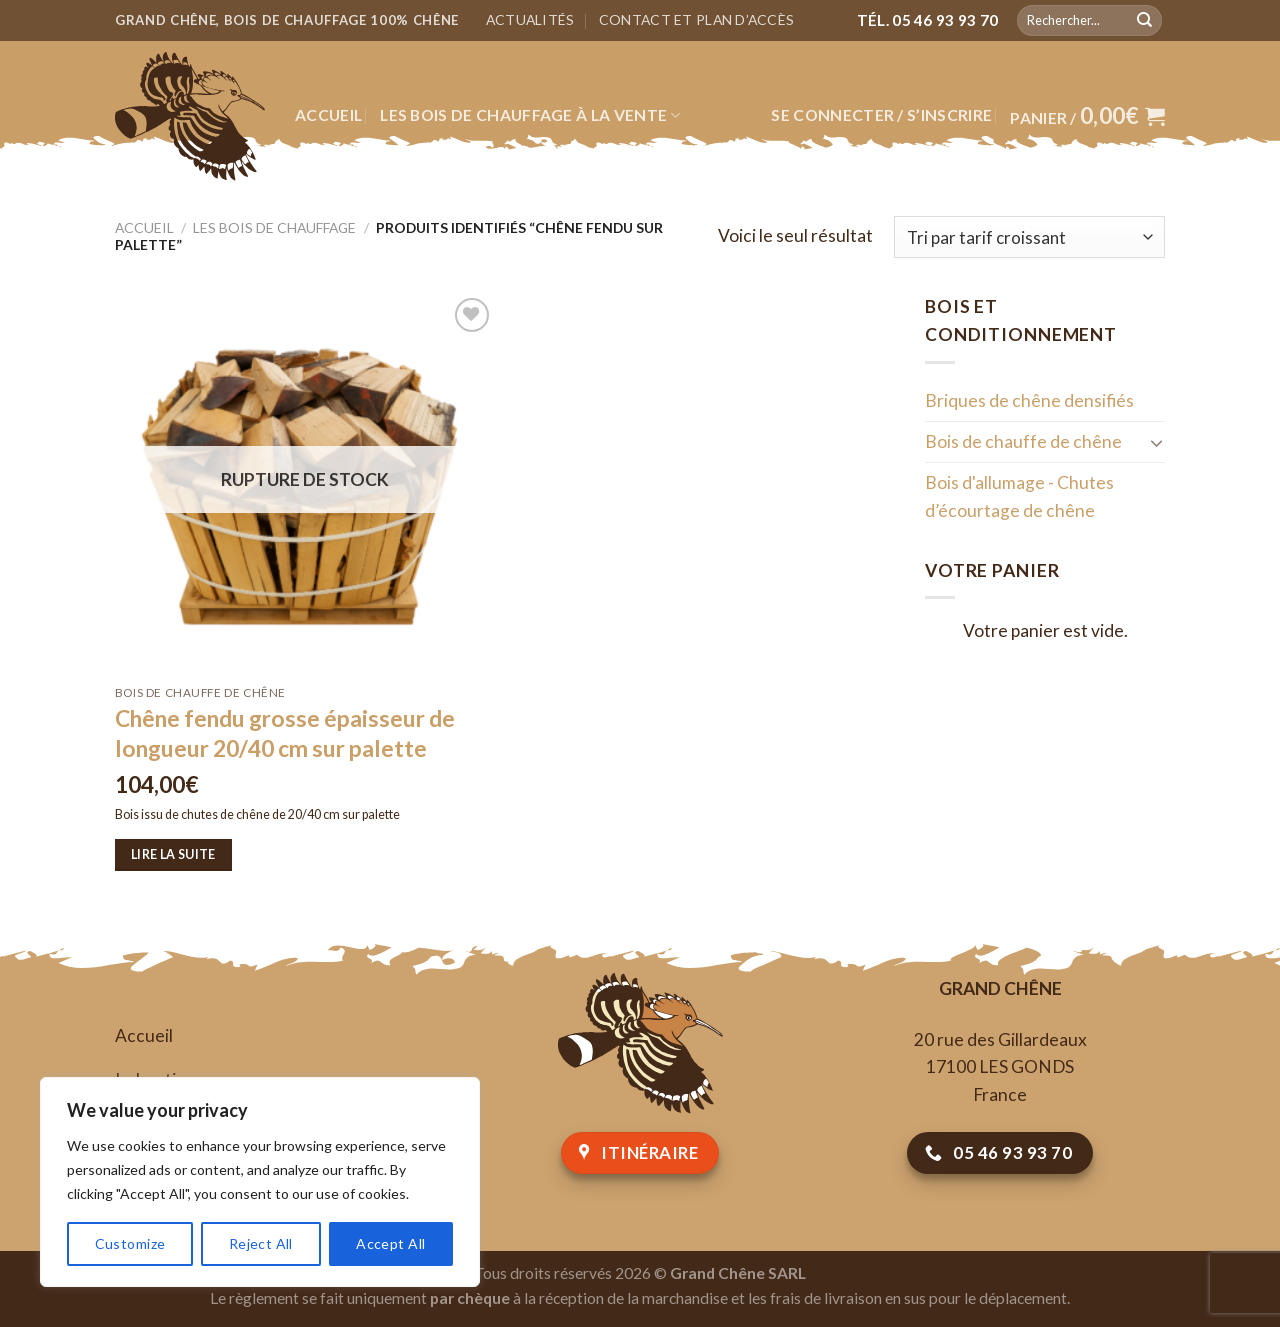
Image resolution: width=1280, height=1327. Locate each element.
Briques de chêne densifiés (1029, 400)
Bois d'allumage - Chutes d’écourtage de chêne (1019, 496)
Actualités (530, 19)
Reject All (261, 1243)
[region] (260, 1182)
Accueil (328, 115)
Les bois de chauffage (274, 227)
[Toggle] (1156, 442)
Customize (130, 1243)
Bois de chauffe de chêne (1023, 441)
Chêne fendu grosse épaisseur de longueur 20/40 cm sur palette (285, 733)
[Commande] (1029, 237)
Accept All (390, 1243)
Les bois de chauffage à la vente (530, 115)
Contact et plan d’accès (696, 19)
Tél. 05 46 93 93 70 (928, 20)
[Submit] (1144, 20)
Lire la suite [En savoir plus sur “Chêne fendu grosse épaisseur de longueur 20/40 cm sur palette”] (173, 854)
